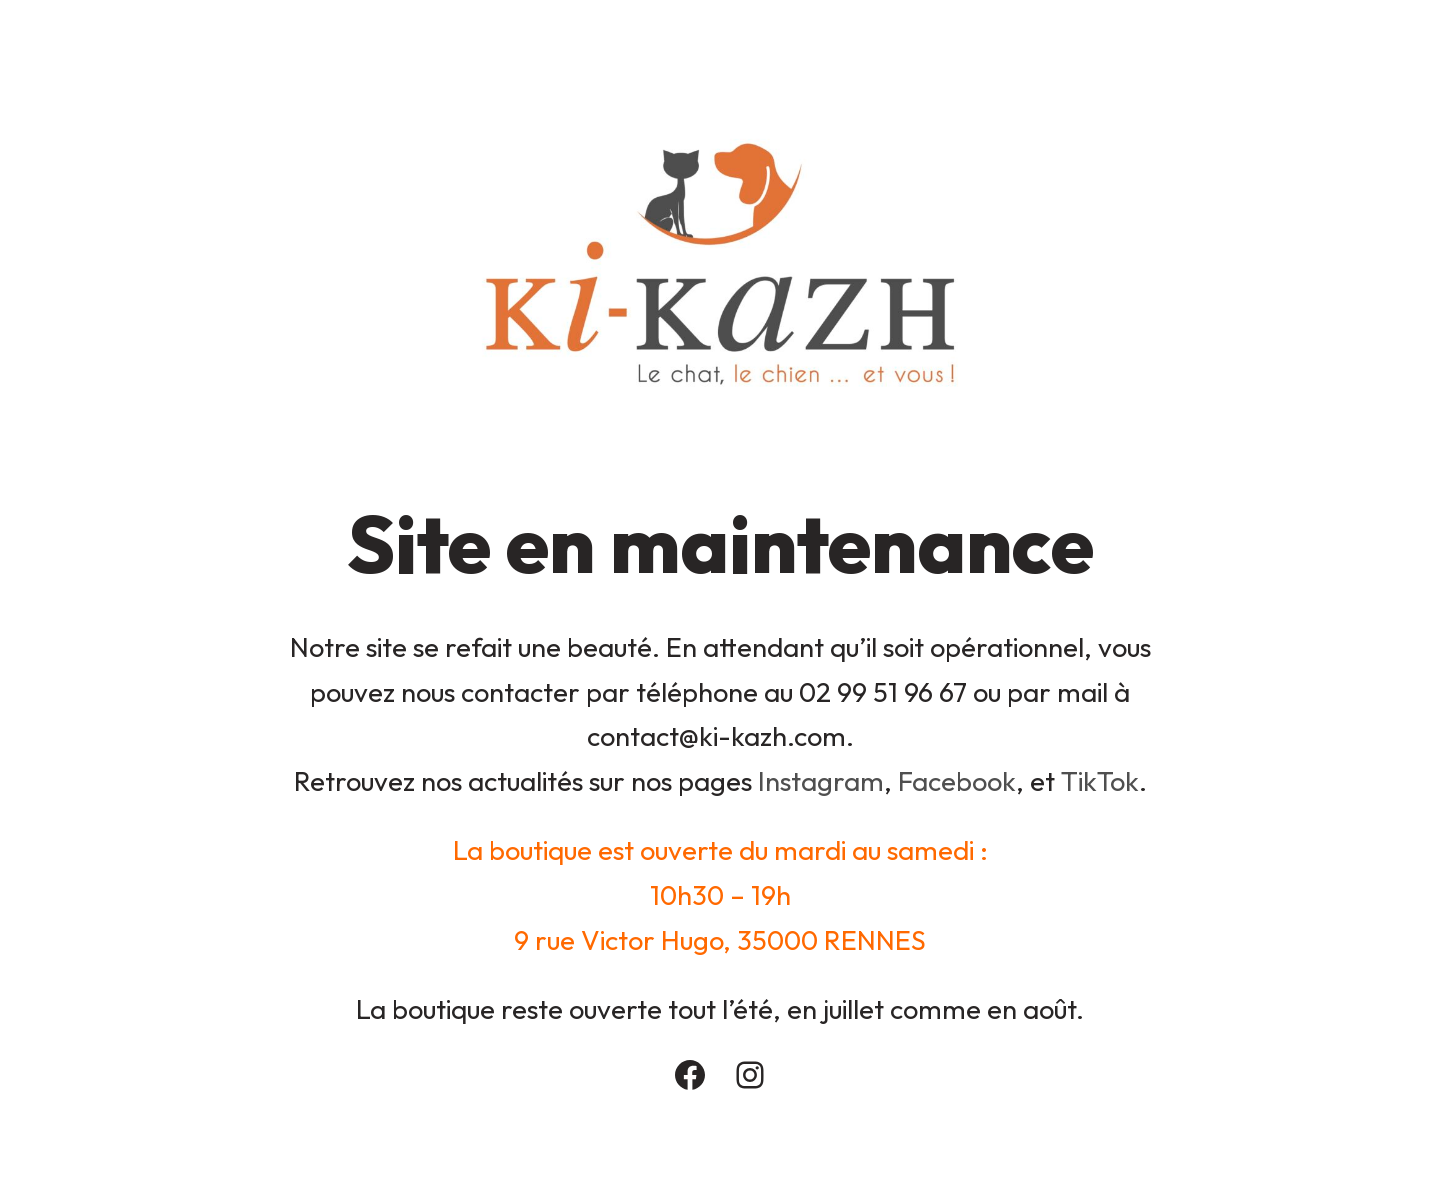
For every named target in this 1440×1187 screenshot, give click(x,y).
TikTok (1100, 781)
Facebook (957, 781)
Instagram (821, 781)
